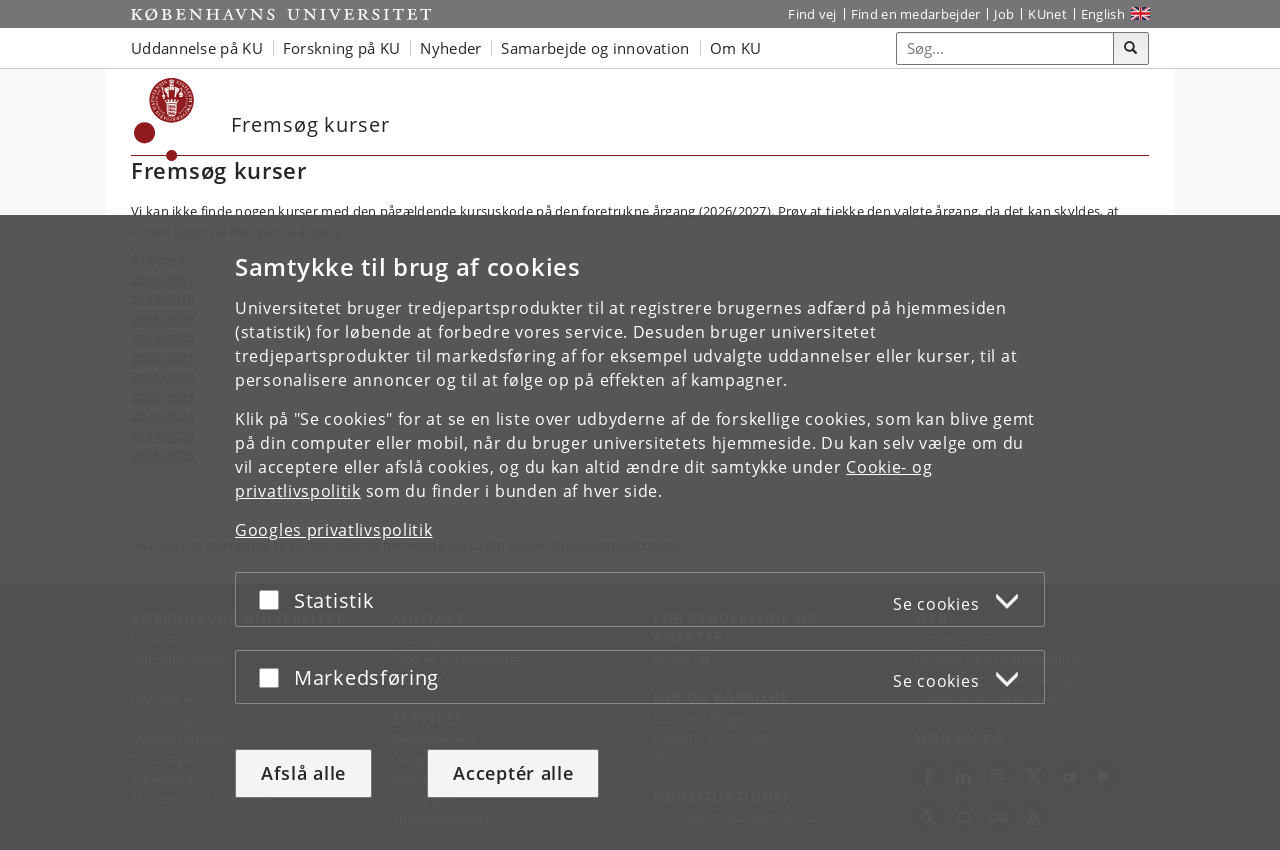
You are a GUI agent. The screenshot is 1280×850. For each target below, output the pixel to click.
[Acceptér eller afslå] (274, 599)
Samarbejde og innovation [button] (595, 48)
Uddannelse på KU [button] (197, 48)
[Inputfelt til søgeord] (1005, 48)
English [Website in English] (1103, 14)
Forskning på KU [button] (342, 48)
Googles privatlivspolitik (334, 530)
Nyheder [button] (450, 48)
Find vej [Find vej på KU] (812, 14)
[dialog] (640, 532)
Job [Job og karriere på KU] (1004, 14)
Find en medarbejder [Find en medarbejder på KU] (916, 14)
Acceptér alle (513, 773)
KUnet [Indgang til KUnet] (1047, 14)
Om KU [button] (736, 48)
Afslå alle (303, 773)
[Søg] (1131, 49)
